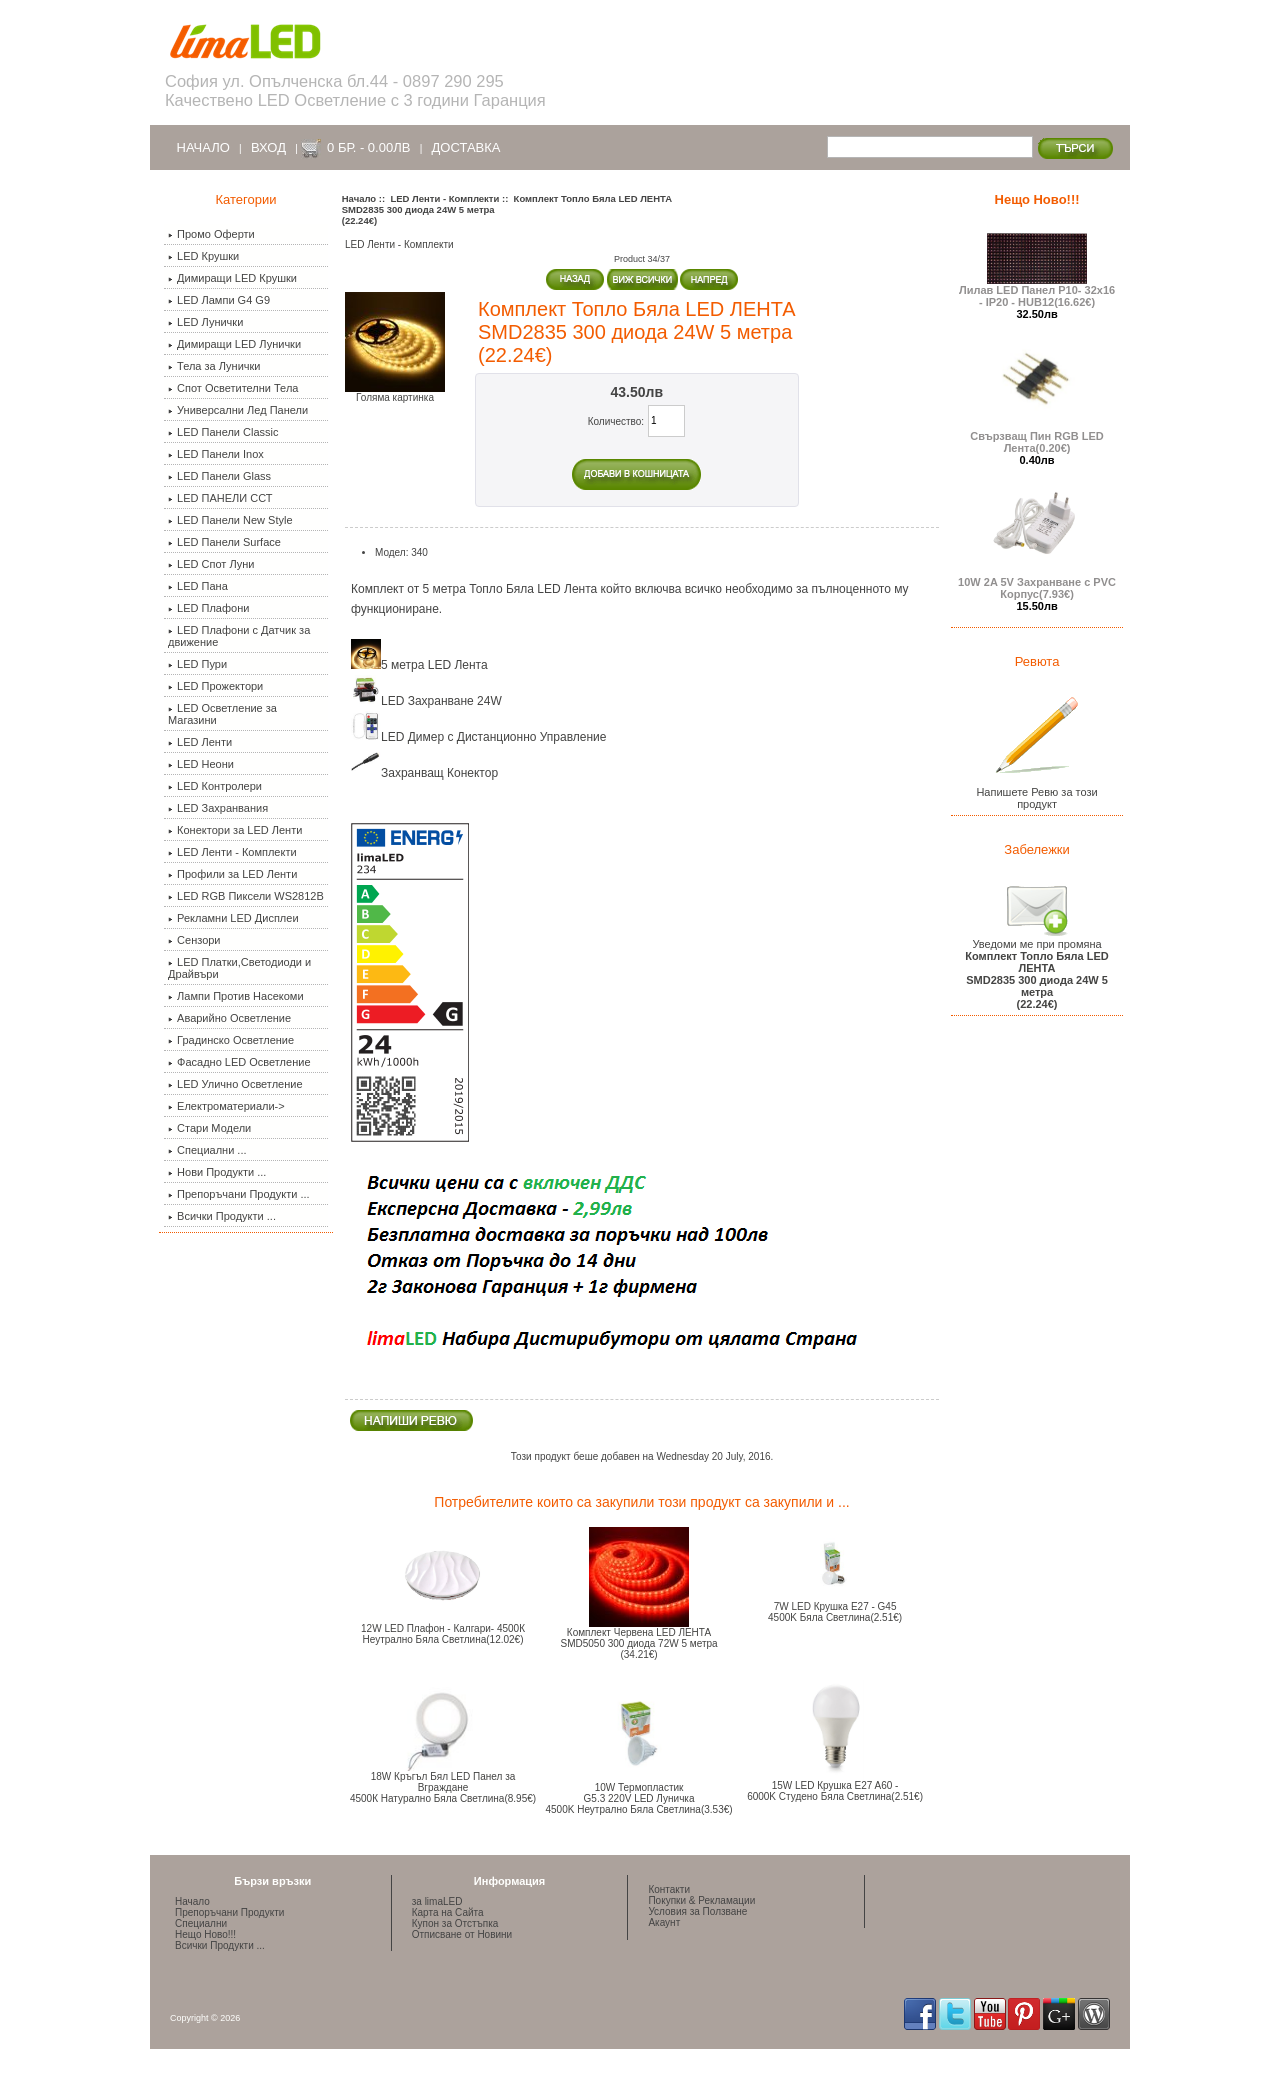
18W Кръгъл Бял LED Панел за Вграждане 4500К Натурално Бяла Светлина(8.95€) (443, 1787)
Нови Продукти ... (217, 1172)
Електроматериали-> (226, 1106)
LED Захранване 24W (426, 701)
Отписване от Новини (462, 1934)
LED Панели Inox (216, 454)
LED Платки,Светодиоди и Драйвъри (239, 968)
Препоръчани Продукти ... (239, 1194)
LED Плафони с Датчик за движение (239, 636)
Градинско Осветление (231, 1040)
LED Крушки (203, 256)
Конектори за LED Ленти (235, 830)
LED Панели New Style (230, 520)
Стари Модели (209, 1128)
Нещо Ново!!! (1037, 199)
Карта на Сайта (448, 1912)
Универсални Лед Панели (238, 410)
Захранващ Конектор (424, 773)
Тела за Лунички (214, 366)
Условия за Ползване (697, 1911)
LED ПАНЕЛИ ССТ (220, 498)
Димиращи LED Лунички (234, 344)
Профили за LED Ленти (232, 874)
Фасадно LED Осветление (239, 1062)
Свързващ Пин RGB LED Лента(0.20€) (1036, 437)
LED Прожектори (215, 686)
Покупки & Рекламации (701, 1900)
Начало (203, 147)
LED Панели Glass (219, 476)
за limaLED (437, 1901)
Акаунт (664, 1922)
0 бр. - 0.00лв (368, 147)
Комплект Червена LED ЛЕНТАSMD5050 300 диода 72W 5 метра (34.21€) (638, 1643)
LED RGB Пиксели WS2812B (246, 896)
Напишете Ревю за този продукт (1036, 793)
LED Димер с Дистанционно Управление (479, 737)
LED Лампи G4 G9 (219, 300)
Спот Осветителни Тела (233, 388)
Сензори (194, 940)
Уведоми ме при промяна (1036, 969)
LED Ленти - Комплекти (444, 198)
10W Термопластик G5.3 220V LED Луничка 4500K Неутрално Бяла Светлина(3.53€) (638, 1798)
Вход (268, 147)
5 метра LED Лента (419, 665)
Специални (201, 1923)
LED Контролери (215, 786)
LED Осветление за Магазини (222, 714)
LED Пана (198, 586)
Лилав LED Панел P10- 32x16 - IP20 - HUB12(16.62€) (1037, 291)
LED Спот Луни (211, 564)
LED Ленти (200, 742)
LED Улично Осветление (235, 1084)
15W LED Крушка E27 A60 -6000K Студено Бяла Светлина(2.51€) (835, 1791)
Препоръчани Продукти (229, 1912)
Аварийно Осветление (229, 1018)
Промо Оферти (211, 234)
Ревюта (1037, 661)
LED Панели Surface (224, 542)
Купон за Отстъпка (455, 1923)
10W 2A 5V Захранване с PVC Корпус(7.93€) (1037, 583)
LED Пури (197, 664)
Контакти (669, 1889)
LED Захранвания (218, 808)
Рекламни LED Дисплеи (233, 918)
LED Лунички (205, 322)
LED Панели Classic (223, 432)
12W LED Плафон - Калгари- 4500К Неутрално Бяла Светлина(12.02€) (443, 1634)
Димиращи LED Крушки (232, 278)
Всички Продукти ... (222, 1216)
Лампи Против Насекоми (235, 996)
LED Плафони (208, 608)
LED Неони (201, 764)
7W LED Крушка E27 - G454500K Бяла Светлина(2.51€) (835, 1612)
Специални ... (207, 1150)
